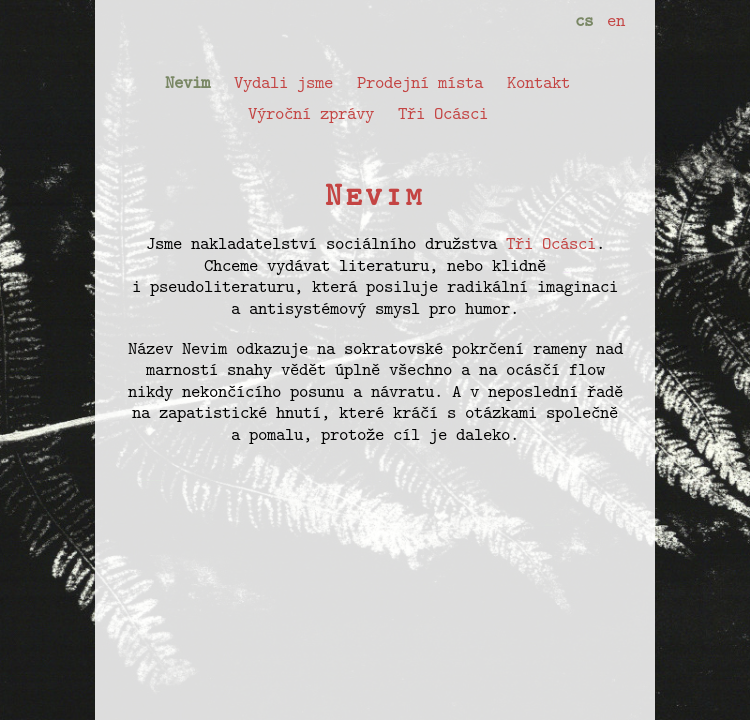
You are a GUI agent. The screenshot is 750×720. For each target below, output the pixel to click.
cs (584, 20)
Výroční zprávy (311, 113)
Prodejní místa (420, 82)
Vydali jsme (283, 82)
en (616, 20)
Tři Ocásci (443, 113)
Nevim (187, 82)
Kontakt (538, 82)
